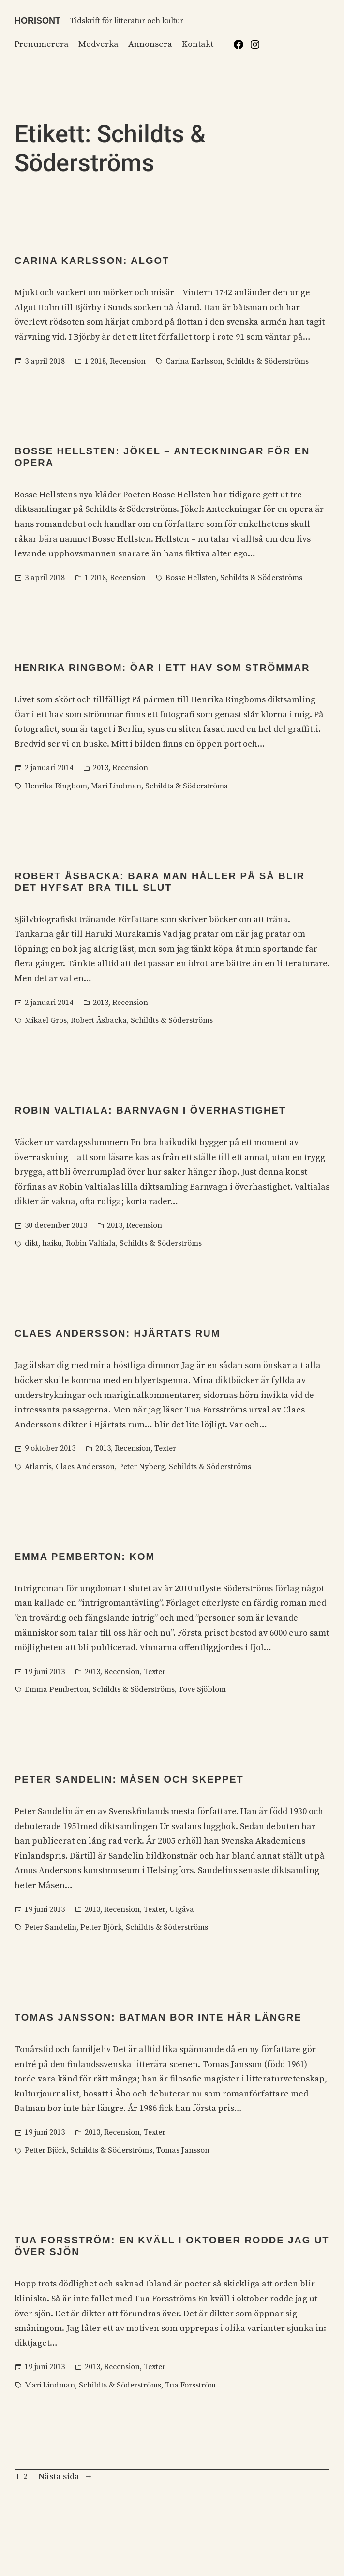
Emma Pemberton (57, 1689)
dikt (31, 1243)
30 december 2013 (56, 1225)
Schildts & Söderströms (267, 361)
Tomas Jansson (182, 2150)
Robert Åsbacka (99, 1020)
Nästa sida (65, 2477)
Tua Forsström (190, 2385)
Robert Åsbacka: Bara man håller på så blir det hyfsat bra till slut (160, 882)
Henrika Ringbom (56, 786)
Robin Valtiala (91, 1243)
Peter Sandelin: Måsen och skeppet (129, 1779)
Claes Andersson (85, 1466)
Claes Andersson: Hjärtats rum (117, 1333)
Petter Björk (101, 1927)
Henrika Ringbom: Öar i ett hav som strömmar (162, 667)
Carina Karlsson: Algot (92, 260)
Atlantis (38, 1466)
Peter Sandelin (50, 1927)
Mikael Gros (46, 1020)
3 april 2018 (45, 361)
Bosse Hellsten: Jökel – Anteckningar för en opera (162, 457)
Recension (128, 361)
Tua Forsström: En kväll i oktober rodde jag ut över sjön (172, 2246)
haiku (52, 1243)
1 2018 (95, 361)
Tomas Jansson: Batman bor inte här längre (158, 2017)
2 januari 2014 (49, 767)
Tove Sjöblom (202, 1689)
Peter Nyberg (142, 1466)
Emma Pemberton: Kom (85, 1556)
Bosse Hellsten (190, 577)
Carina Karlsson (194, 361)
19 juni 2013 (45, 1671)
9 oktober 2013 (50, 1448)
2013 (100, 767)
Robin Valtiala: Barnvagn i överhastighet (150, 1110)
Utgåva (181, 1909)
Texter (165, 1448)
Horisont (37, 21)
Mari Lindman (116, 786)
